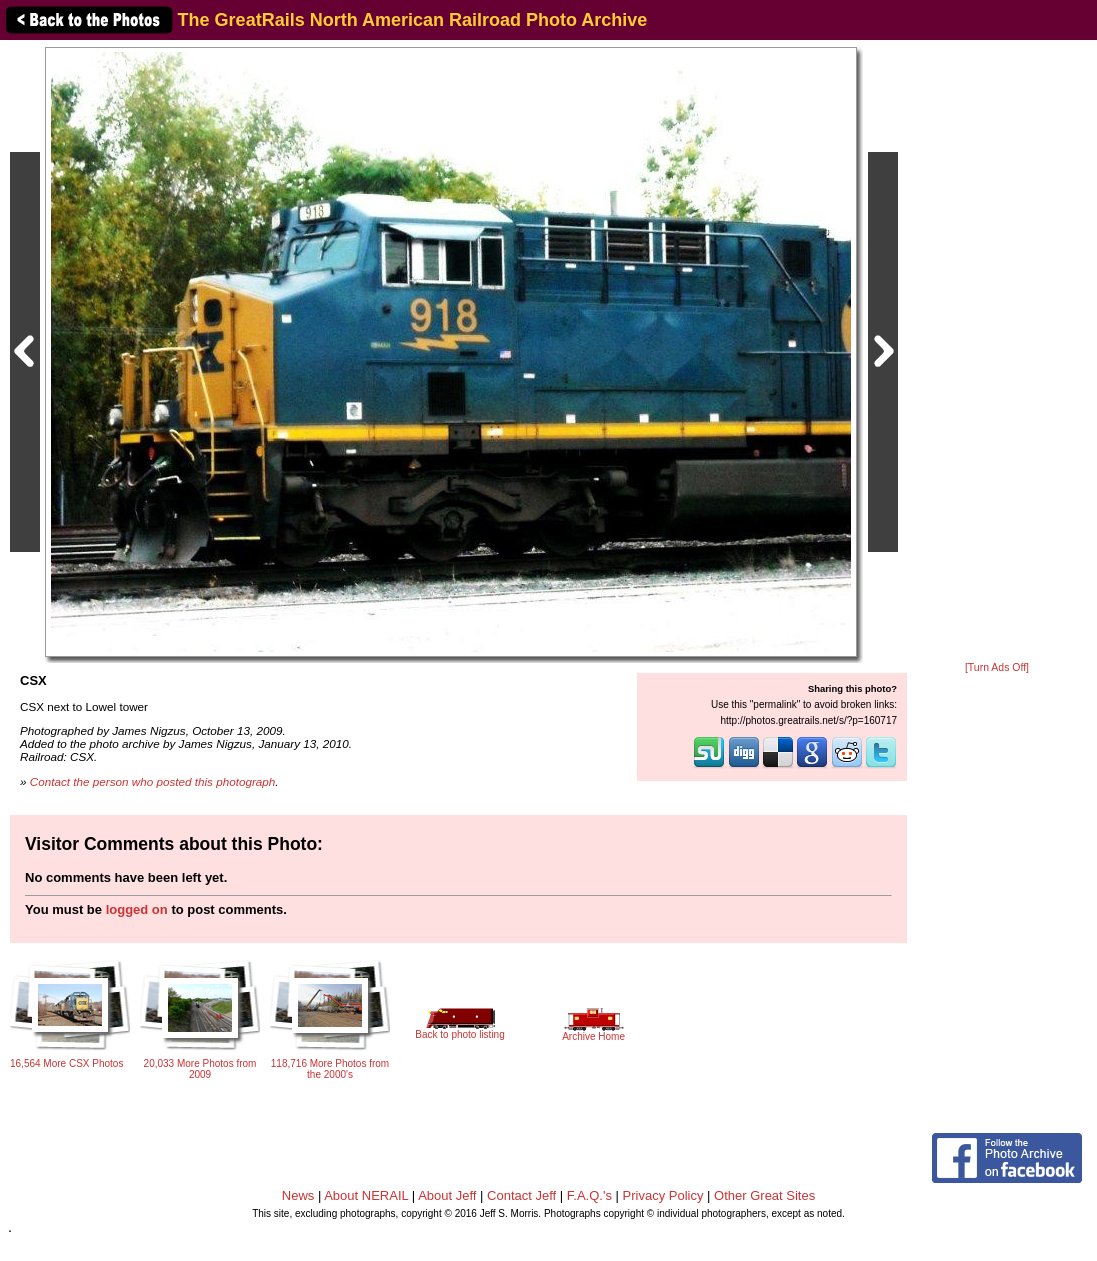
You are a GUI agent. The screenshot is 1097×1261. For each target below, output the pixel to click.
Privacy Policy (663, 1195)
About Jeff (447, 1195)
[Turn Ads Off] (997, 667)
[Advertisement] (997, 352)
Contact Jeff (521, 1195)
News (298, 1195)
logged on (137, 909)
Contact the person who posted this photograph (153, 781)
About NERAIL (366, 1195)
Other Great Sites (764, 1195)
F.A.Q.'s (589, 1195)
